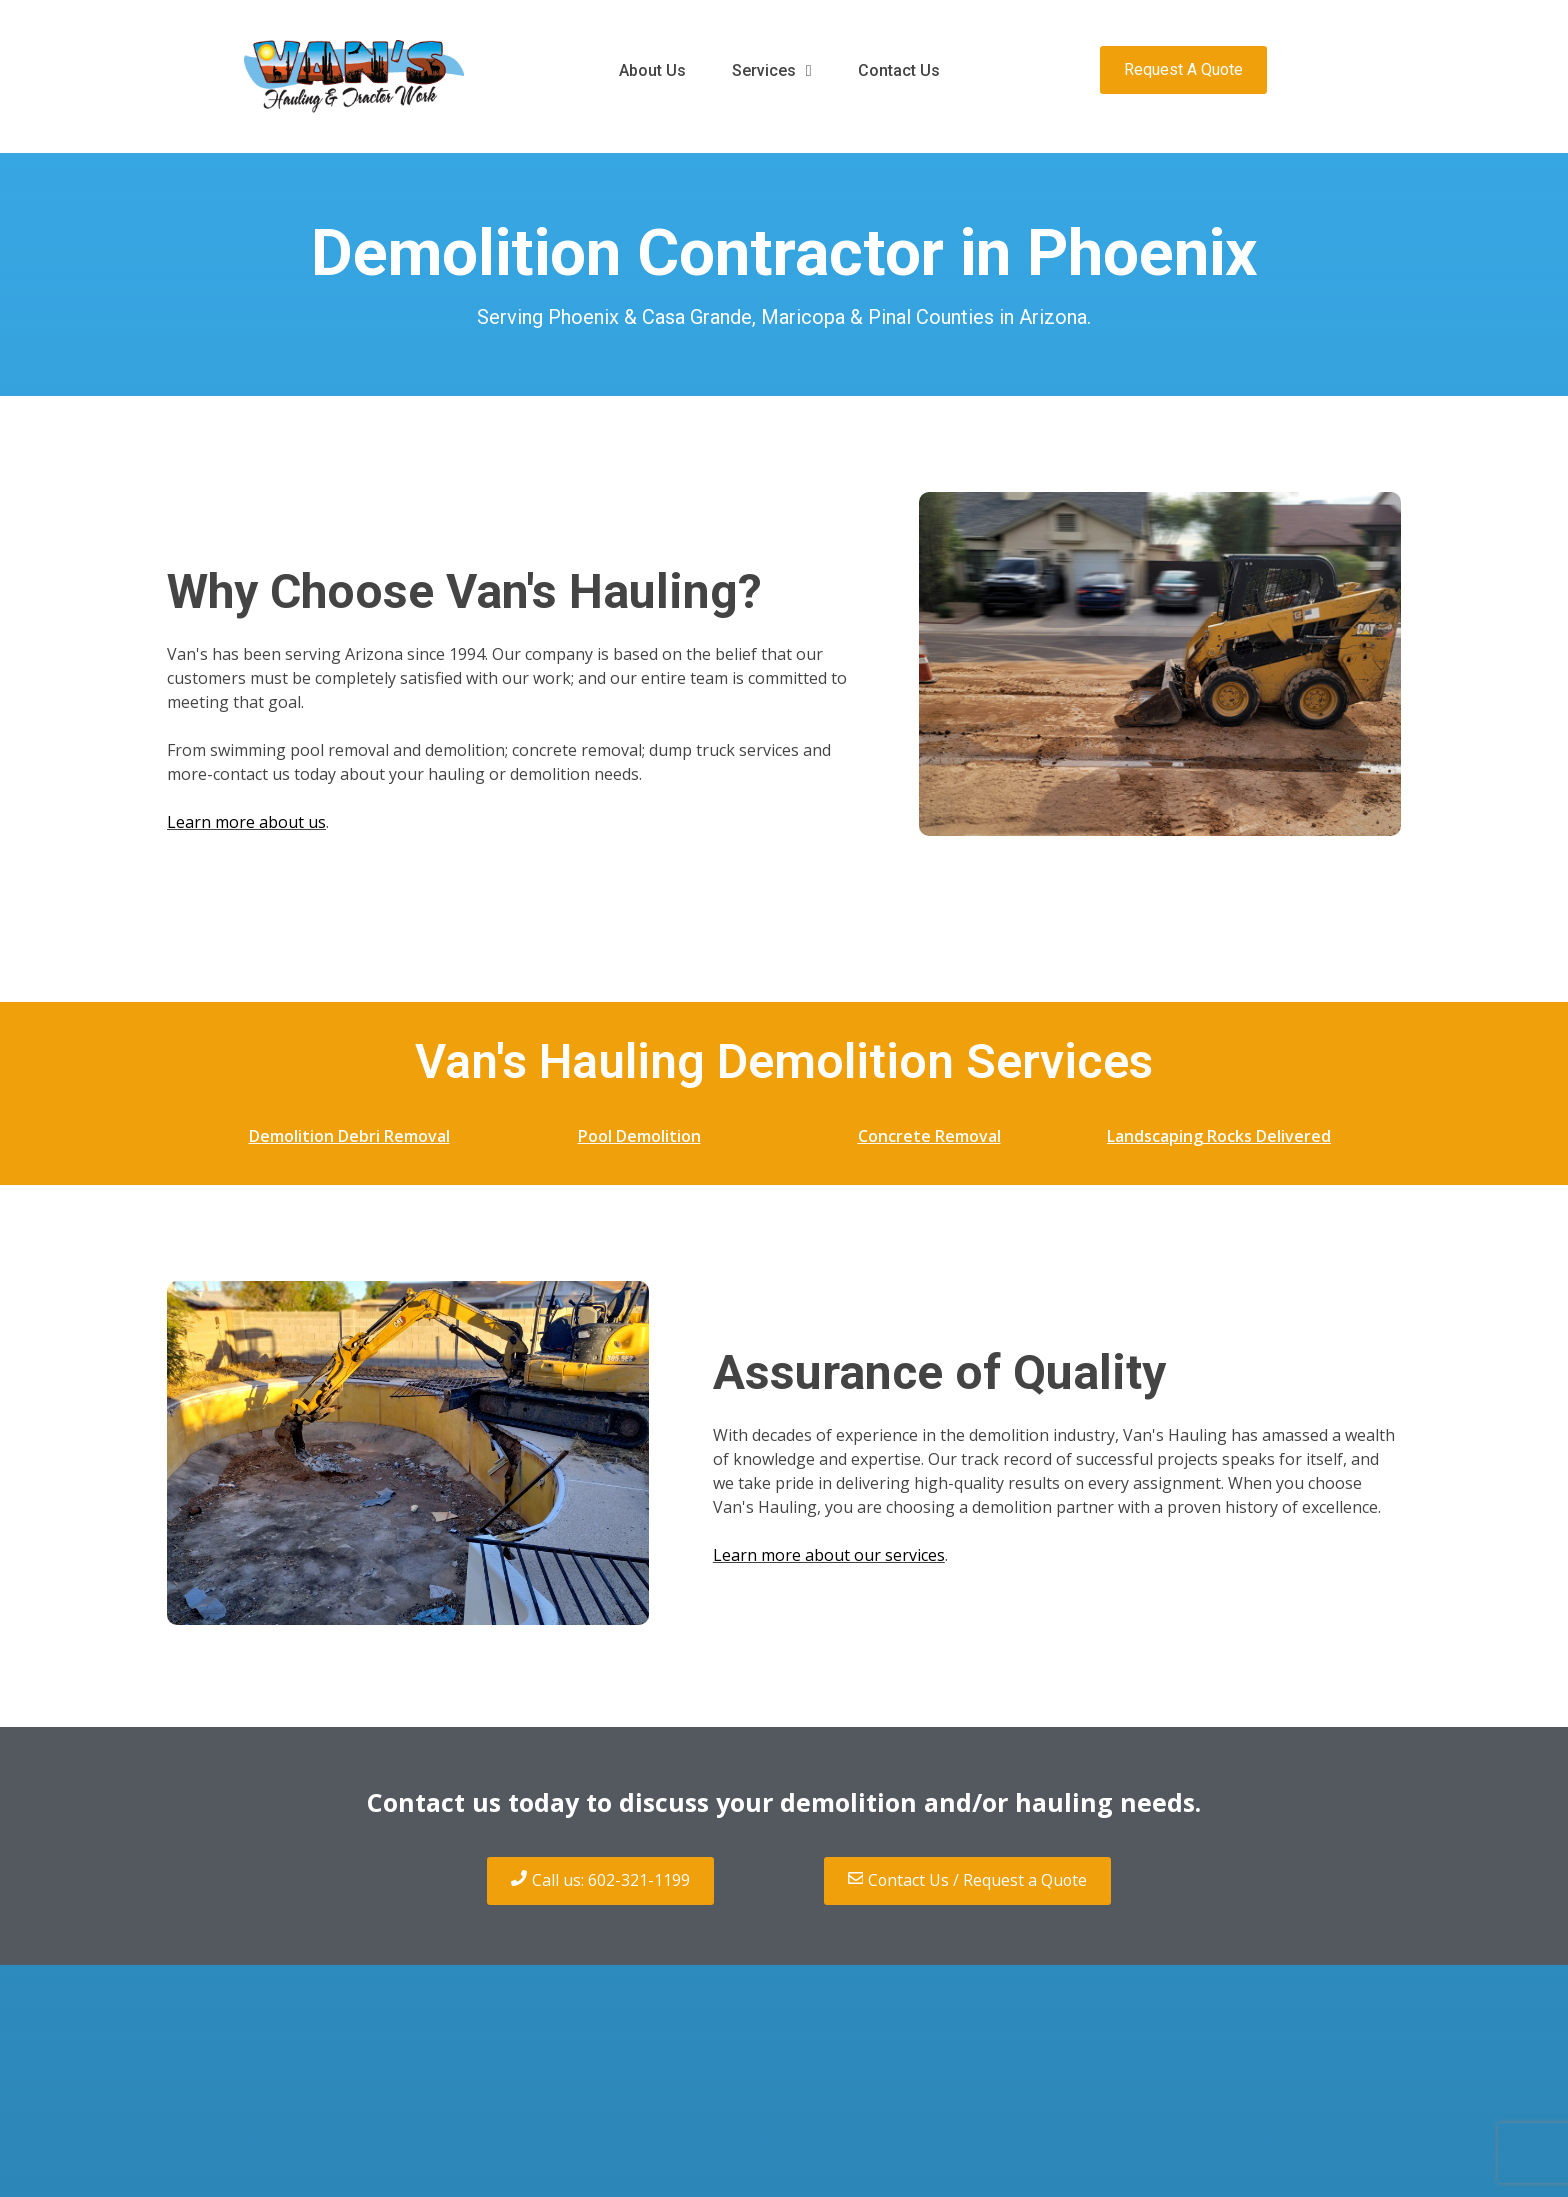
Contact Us (899, 70)
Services (772, 70)
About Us (652, 70)
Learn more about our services (829, 1555)
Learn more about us (246, 822)
